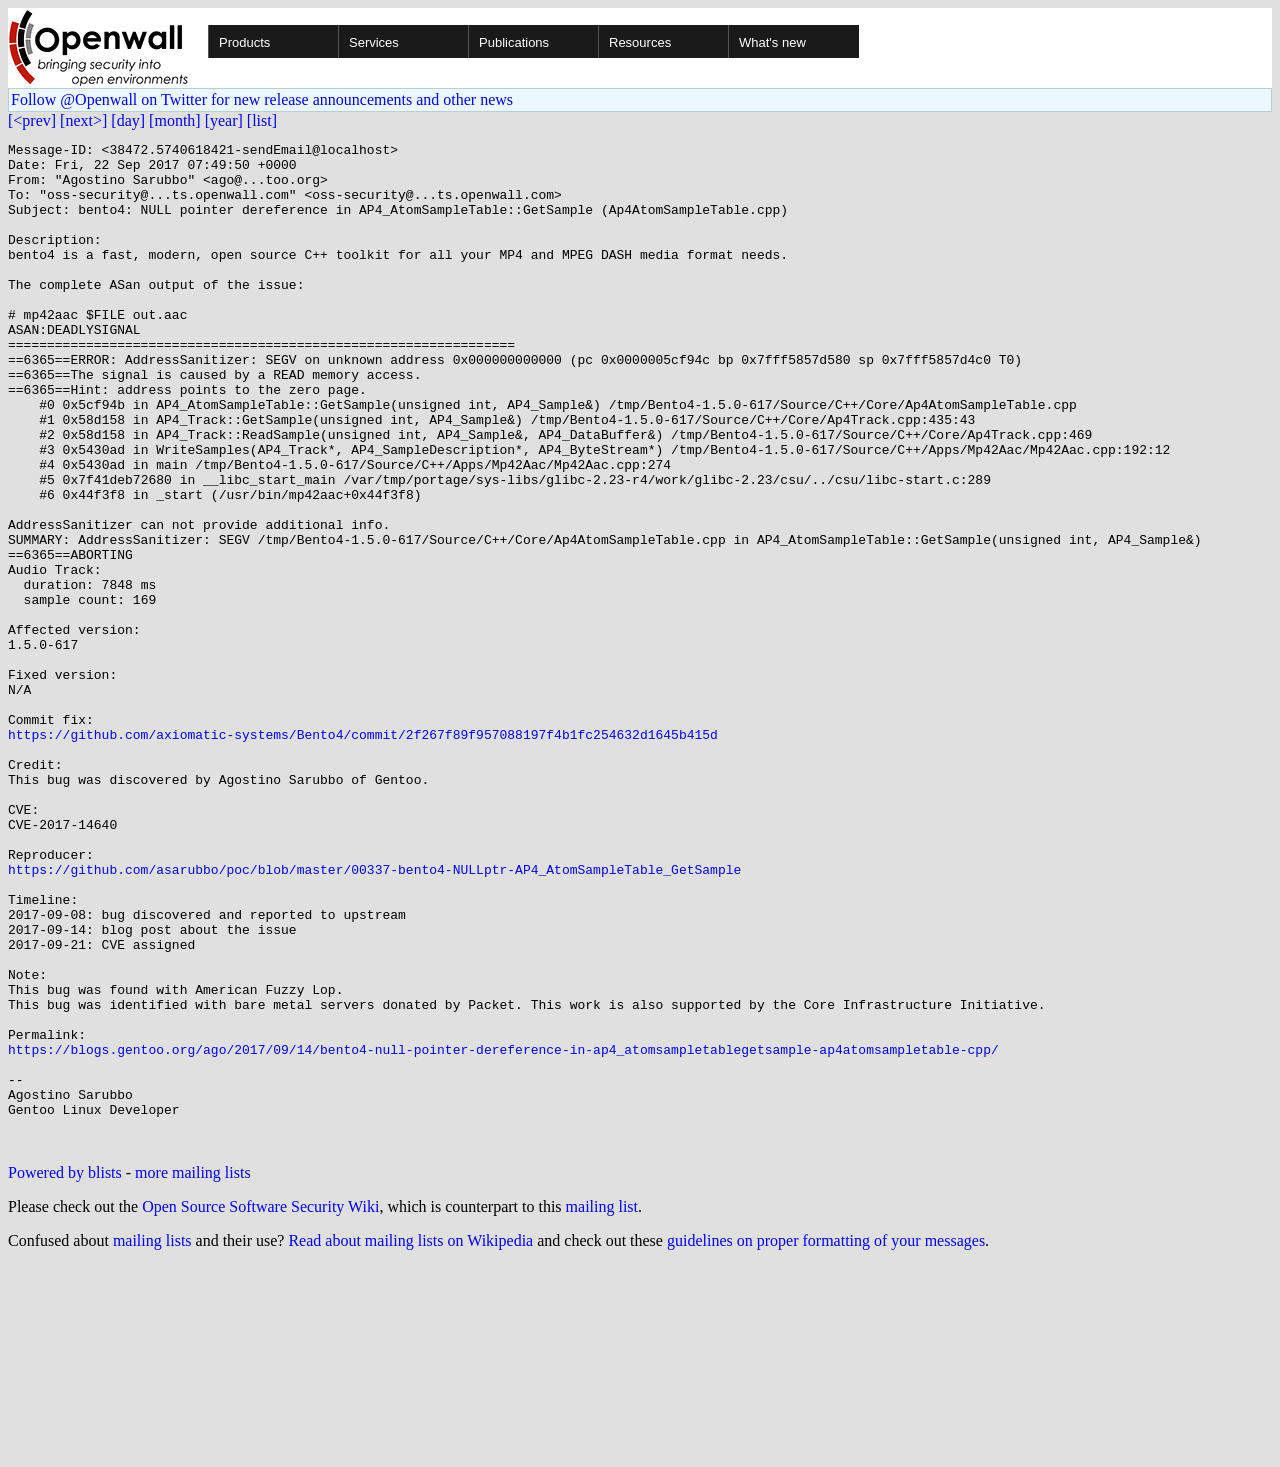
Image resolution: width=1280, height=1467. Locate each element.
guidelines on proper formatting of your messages (826, 1441)
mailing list (602, 1407)
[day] (128, 120)
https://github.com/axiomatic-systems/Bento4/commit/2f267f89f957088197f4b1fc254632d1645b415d (363, 854)
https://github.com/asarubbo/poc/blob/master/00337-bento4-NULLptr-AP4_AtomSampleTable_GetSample (374, 1016)
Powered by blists (65, 1373)
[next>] (83, 120)
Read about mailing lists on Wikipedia (410, 1441)
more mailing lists (193, 1373)
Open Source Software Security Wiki (260, 1407)
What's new (772, 42)
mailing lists (152, 1441)
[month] (175, 120)
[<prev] (32, 120)
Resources (640, 42)
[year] (224, 120)
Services (374, 42)
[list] (262, 120)
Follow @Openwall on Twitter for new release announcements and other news (262, 99)
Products (244, 42)
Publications (514, 42)
